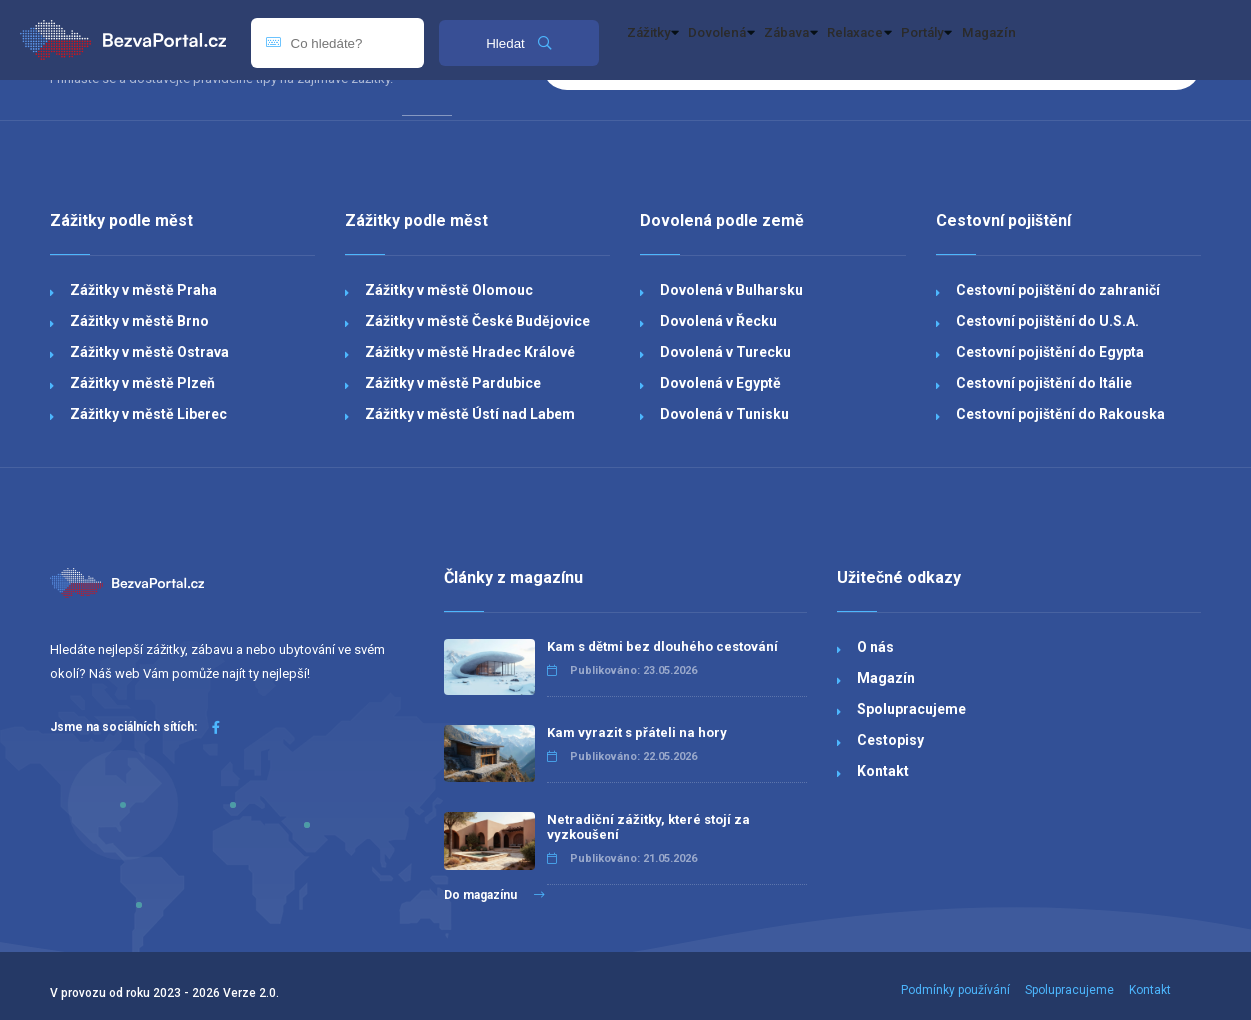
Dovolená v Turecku (725, 352)
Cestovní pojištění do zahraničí (1058, 290)
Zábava (865, 40)
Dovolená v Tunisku (724, 414)
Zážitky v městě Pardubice (453, 383)
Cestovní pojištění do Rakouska (1060, 414)
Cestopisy (890, 740)
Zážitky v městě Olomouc (449, 290)
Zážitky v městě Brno (139, 321)
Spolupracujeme (911, 709)
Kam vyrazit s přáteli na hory (637, 732)
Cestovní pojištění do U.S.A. (1047, 321)
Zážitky (668, 40)
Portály (1062, 40)
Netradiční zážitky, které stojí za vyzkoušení (648, 827)
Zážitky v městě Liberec (148, 414)
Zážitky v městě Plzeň (142, 383)
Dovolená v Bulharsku (731, 290)
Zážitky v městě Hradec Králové (470, 352)
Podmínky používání (955, 990)
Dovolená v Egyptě (720, 383)
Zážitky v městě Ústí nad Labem (470, 414)
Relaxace (964, 40)
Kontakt (883, 771)
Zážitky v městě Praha (143, 290)
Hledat (518, 43)
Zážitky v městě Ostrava (149, 352)
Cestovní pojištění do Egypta (1050, 352)
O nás (875, 647)
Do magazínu (494, 895)
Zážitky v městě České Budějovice (477, 321)
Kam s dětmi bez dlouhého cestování (662, 646)
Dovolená (767, 40)
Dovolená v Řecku (718, 321)
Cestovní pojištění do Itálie (1044, 383)
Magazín (1151, 40)
